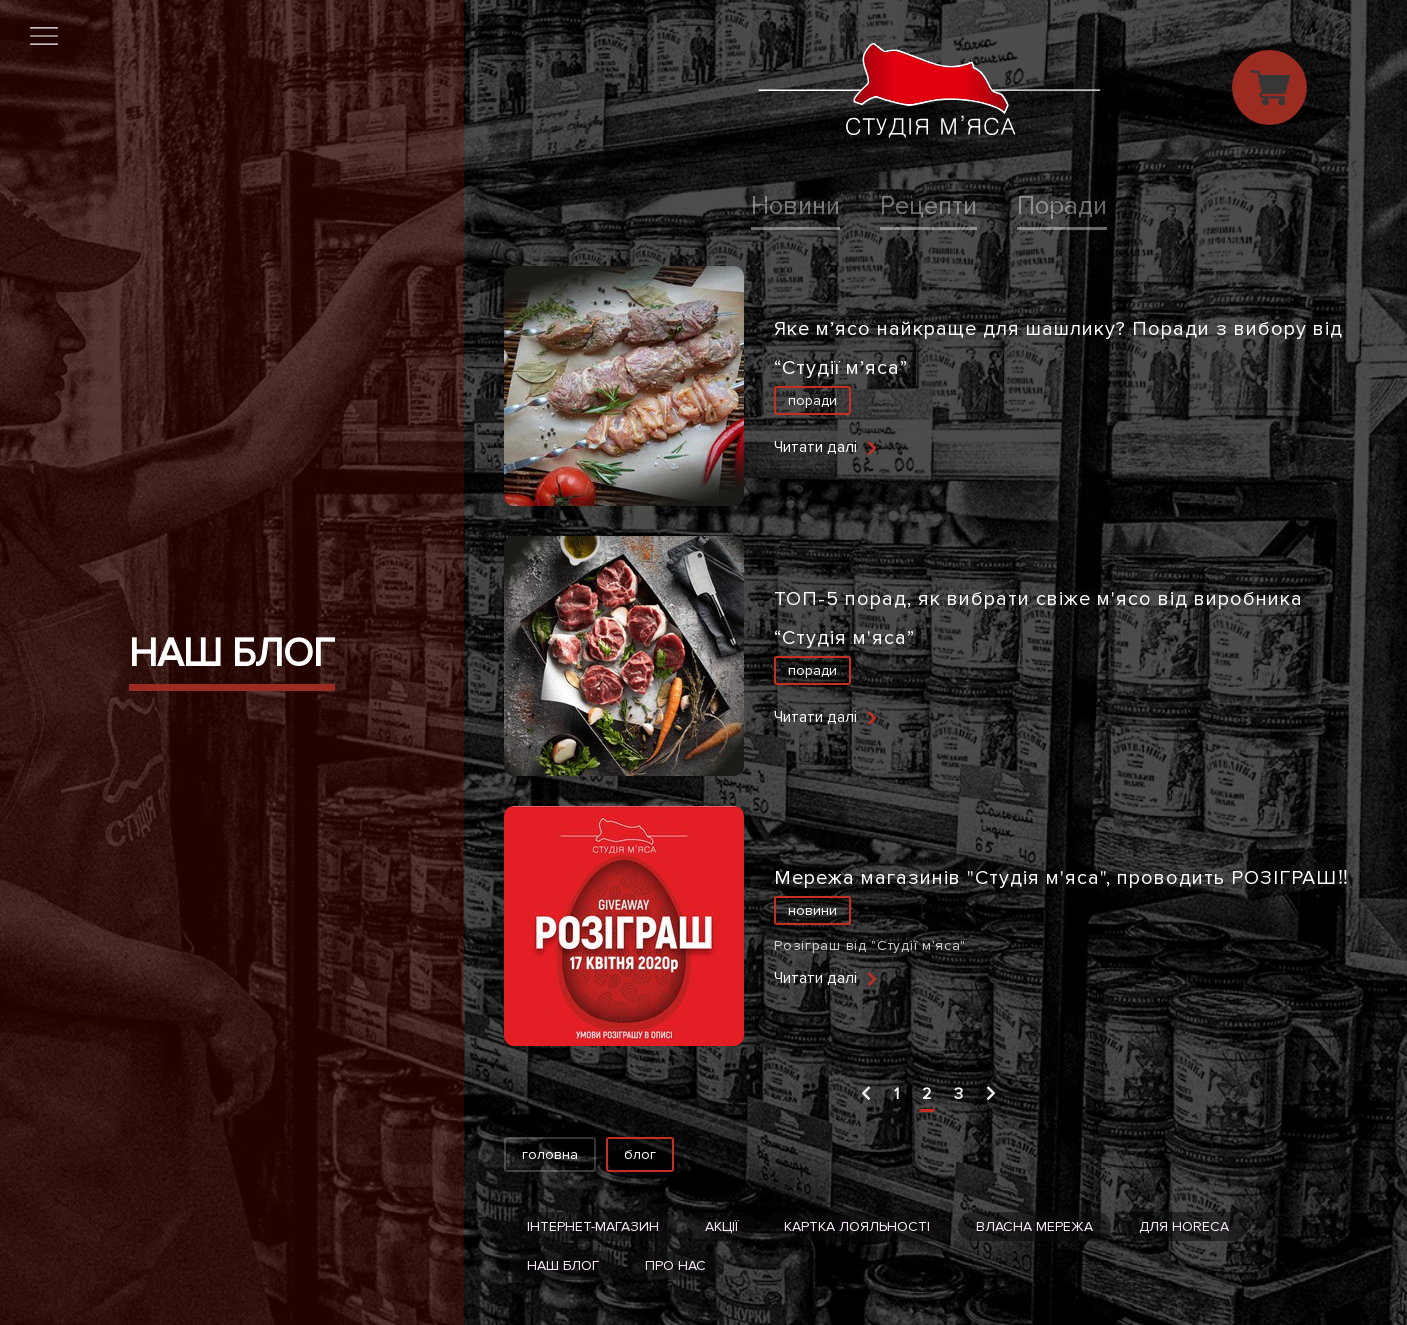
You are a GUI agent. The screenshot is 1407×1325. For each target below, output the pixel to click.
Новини (795, 206)
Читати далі (815, 447)
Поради (1062, 206)
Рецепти (928, 206)
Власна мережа (1034, 1226)
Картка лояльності (857, 1226)
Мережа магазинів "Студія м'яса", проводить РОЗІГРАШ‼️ (1061, 878)
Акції (721, 1226)
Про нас (675, 1265)
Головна (550, 1154)
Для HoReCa (1184, 1226)
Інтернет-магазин (593, 1226)
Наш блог (563, 1265)
